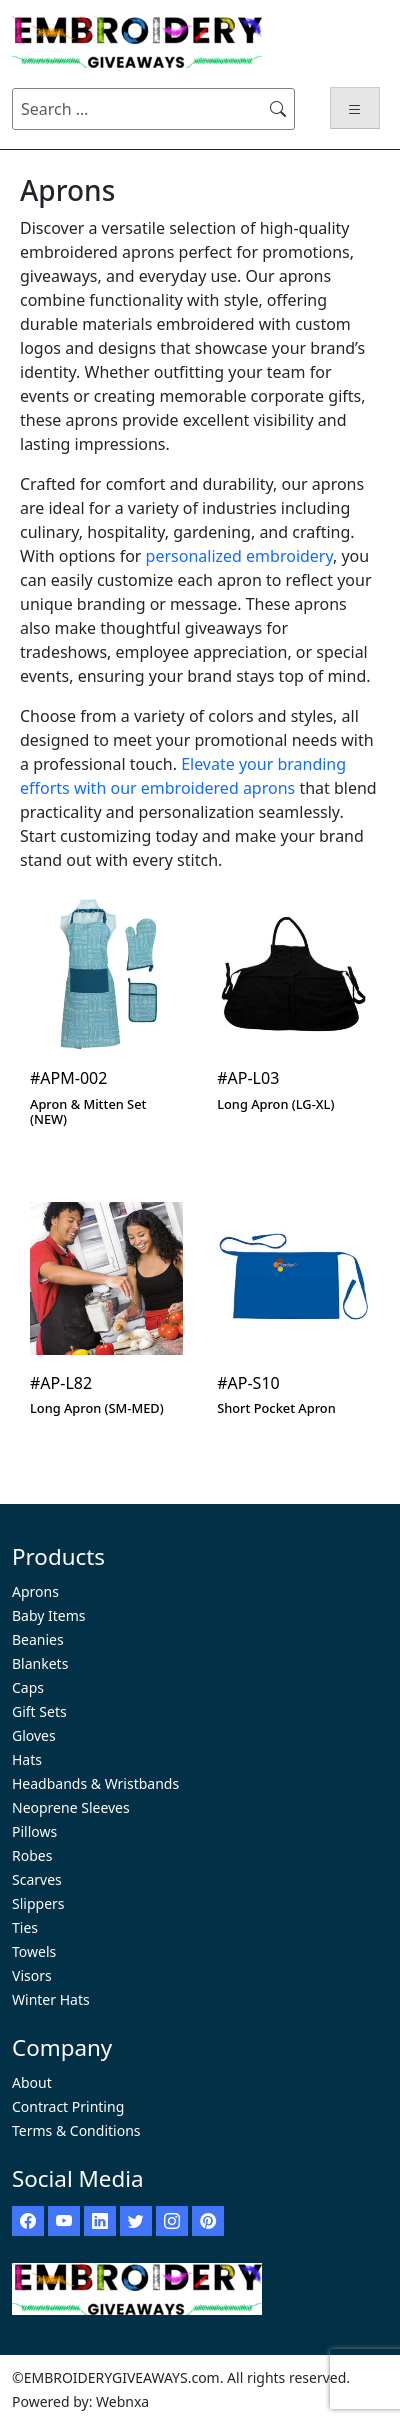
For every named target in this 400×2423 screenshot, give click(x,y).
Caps (28, 1687)
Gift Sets (39, 1711)
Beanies (38, 1639)
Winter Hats (51, 1999)
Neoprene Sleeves (71, 1807)
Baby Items (49, 1615)
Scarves (37, 1879)
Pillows (34, 1831)
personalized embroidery (239, 556)
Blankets (40, 1663)
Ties (25, 1927)
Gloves (34, 1735)
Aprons (35, 1591)
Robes (32, 1855)
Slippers (38, 1903)
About (32, 2082)
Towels (34, 1951)
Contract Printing (68, 2106)
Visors (32, 1975)
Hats (27, 1759)
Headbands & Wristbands (95, 1783)
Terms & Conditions (76, 2130)
